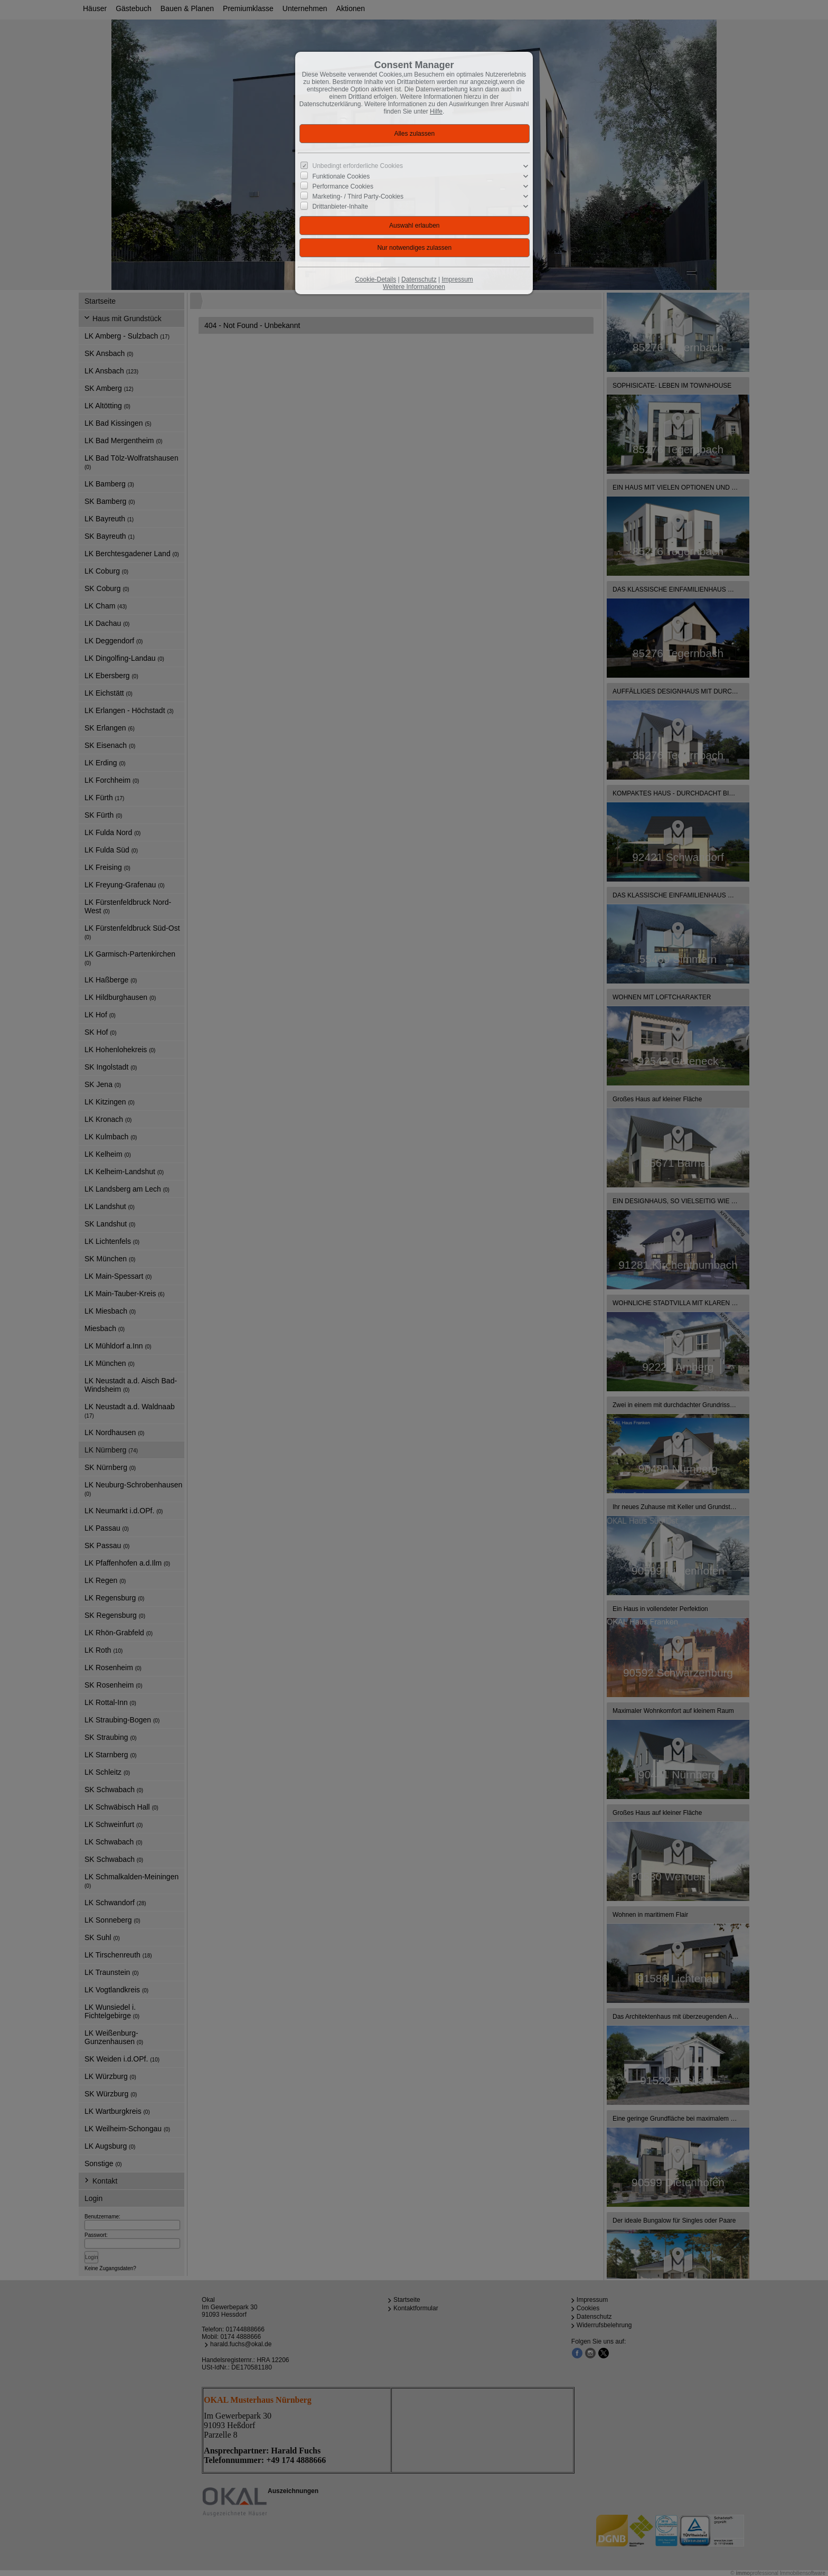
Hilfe (436, 111)
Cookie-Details (375, 279)
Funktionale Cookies (341, 176)
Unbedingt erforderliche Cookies (358, 166)
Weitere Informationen (414, 287)
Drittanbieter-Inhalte (340, 206)
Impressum (457, 279)
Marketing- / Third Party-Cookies (358, 196)
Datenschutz (419, 279)
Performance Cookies (343, 186)
